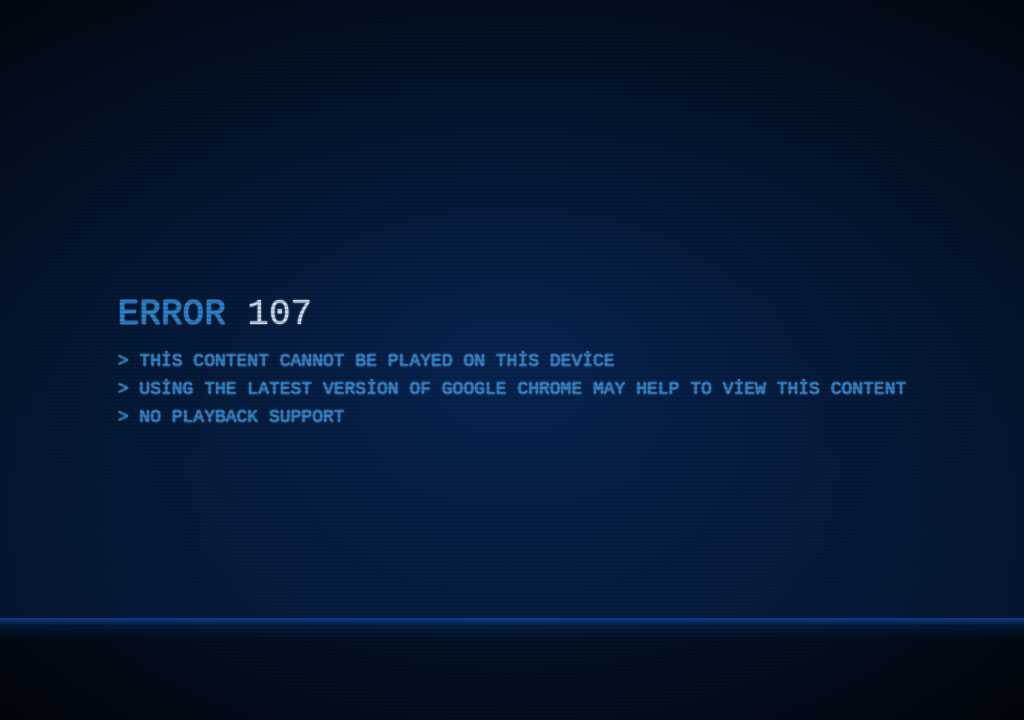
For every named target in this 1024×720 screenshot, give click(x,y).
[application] (512, 360)
